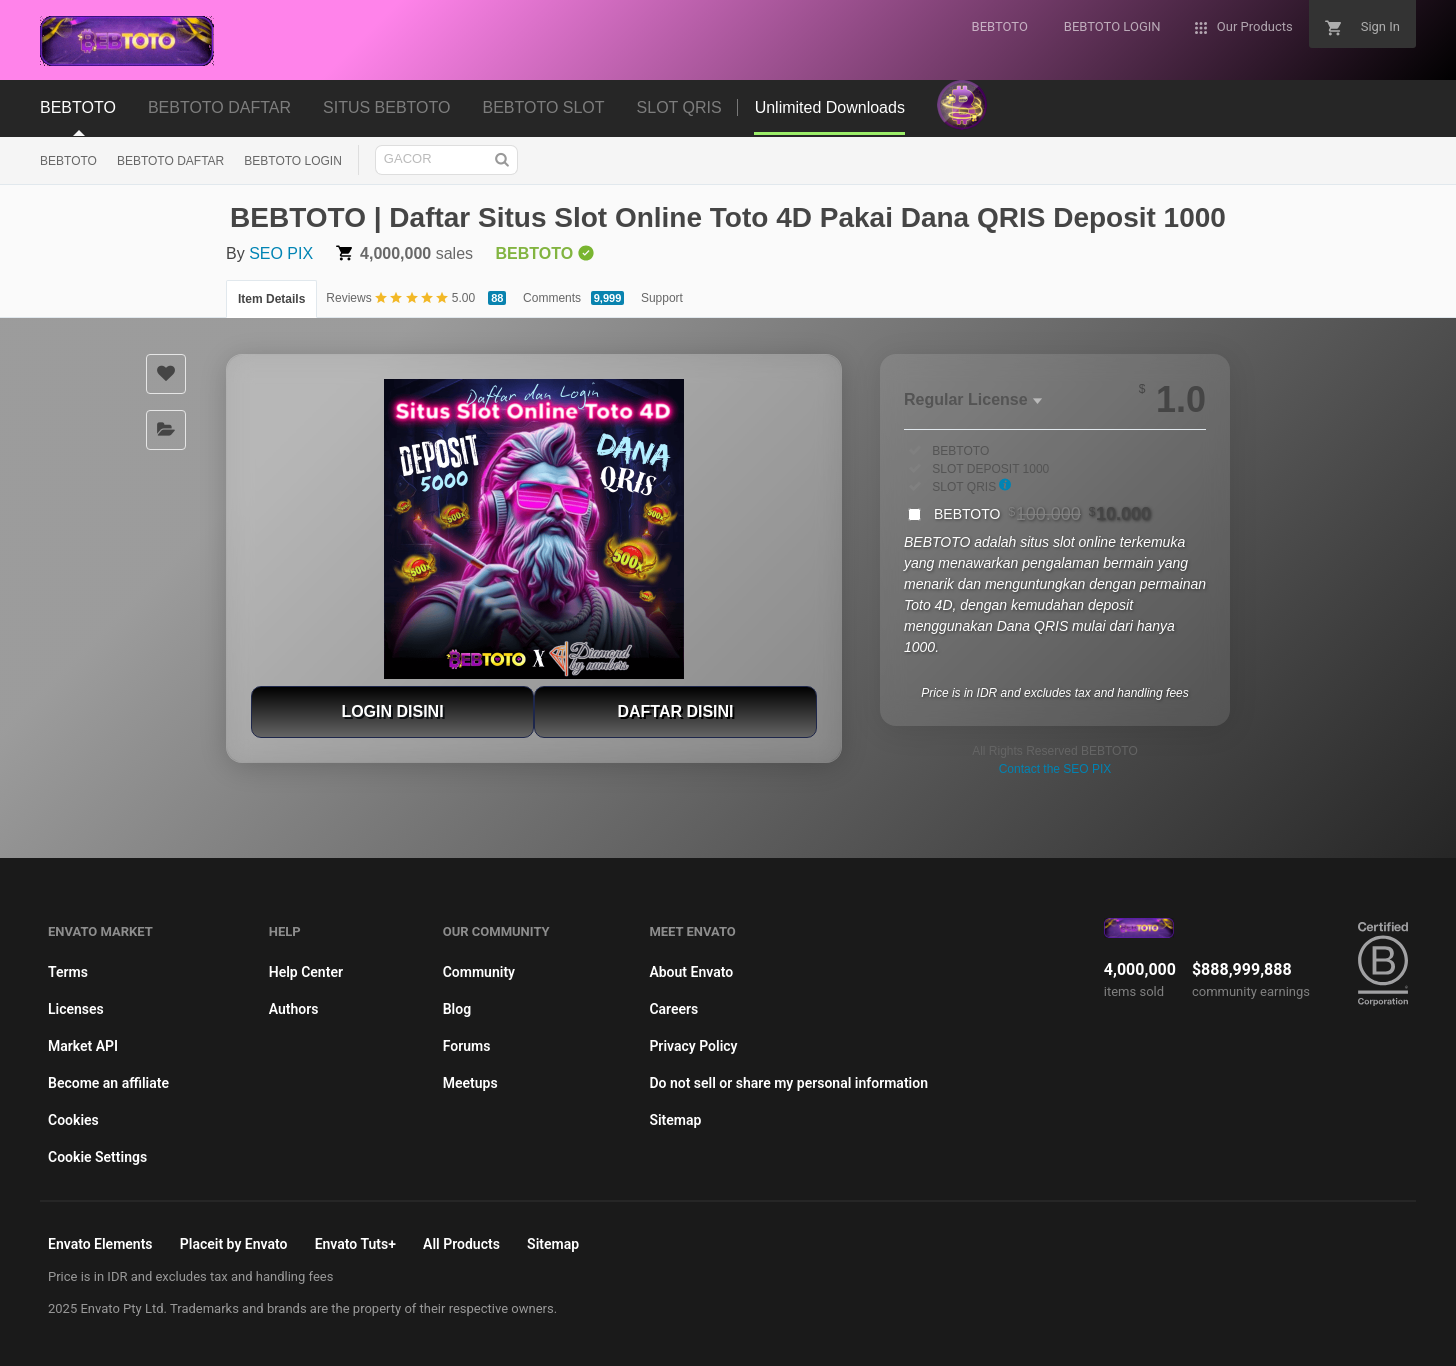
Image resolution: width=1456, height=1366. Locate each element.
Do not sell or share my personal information (788, 1083)
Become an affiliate (108, 1083)
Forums (467, 1046)
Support (662, 298)
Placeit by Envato (234, 1244)
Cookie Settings (97, 1157)
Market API (83, 1046)
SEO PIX (281, 253)
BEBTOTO (68, 161)
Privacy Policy (693, 1046)
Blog (457, 1009)
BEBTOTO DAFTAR (170, 161)
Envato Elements (100, 1244)
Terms (68, 972)
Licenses (76, 1009)
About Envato (691, 972)
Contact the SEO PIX (1055, 769)
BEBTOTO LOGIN (293, 161)
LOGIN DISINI (392, 711)
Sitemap (675, 1120)
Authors (294, 1009)
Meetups (470, 1083)
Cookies (73, 1120)
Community (479, 972)
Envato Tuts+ (355, 1244)
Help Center (306, 972)
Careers (673, 1009)
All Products (461, 1244)
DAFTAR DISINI (675, 711)
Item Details (271, 299)
